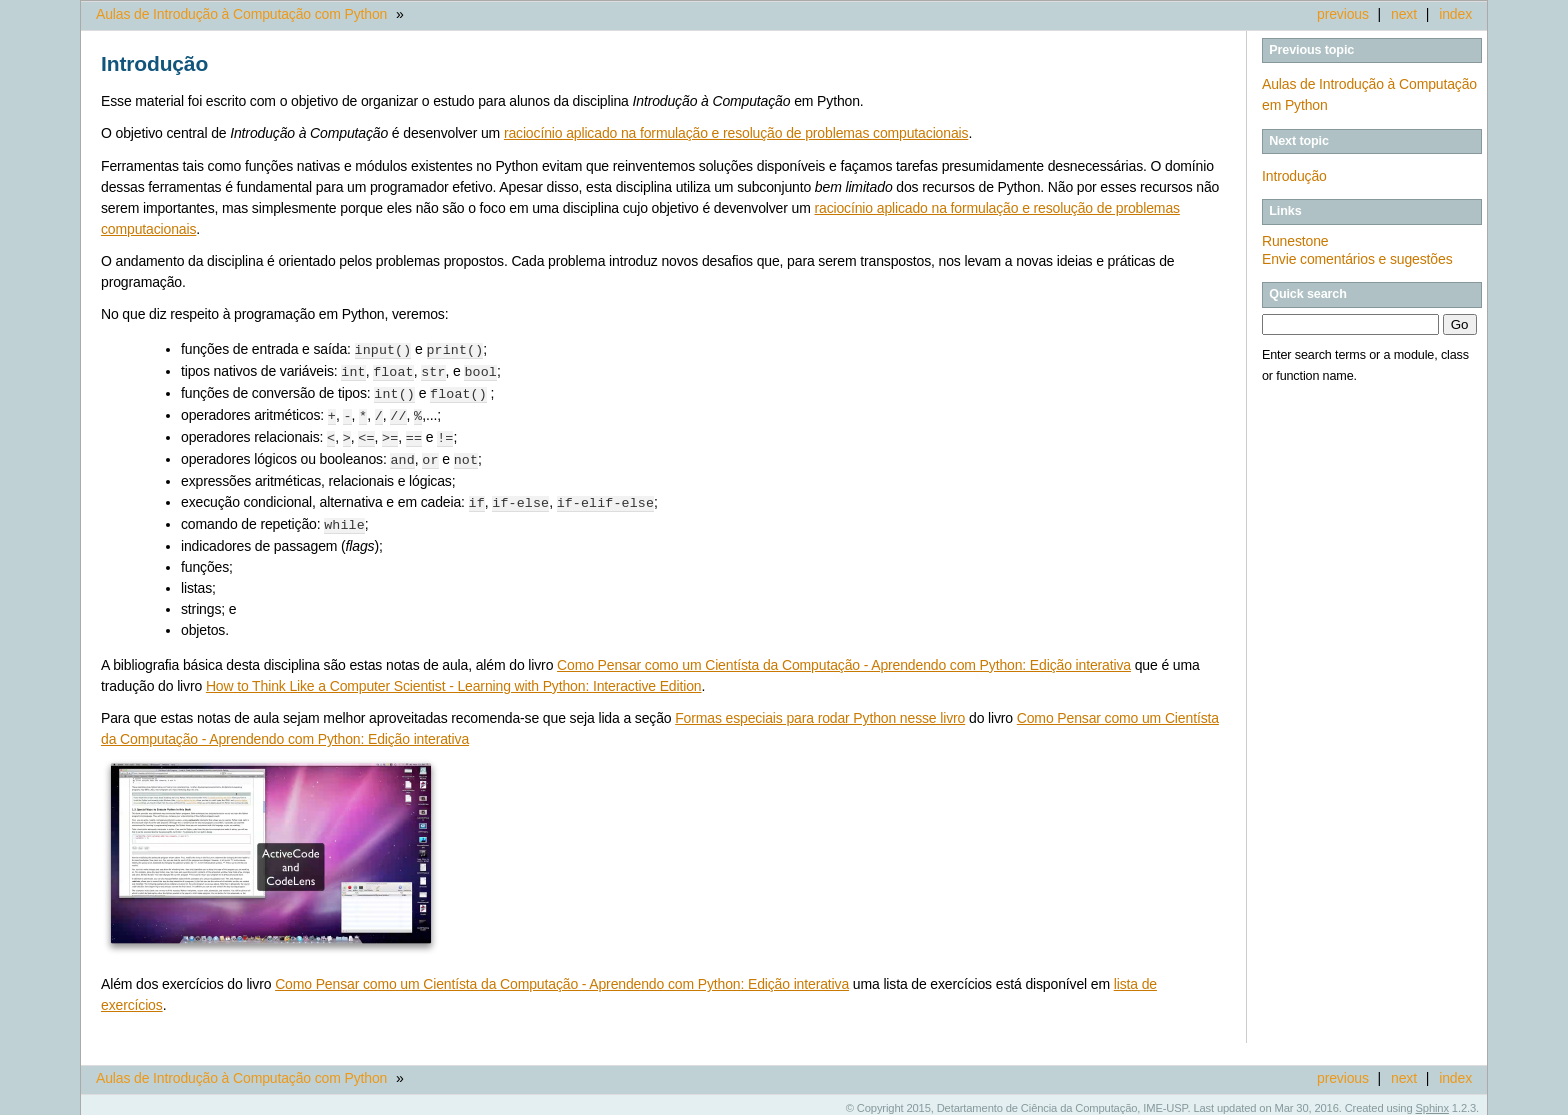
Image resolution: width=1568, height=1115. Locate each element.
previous (1343, 14)
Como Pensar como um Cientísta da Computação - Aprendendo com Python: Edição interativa (844, 657)
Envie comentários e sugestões (1357, 259)
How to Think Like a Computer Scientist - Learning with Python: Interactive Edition (454, 678)
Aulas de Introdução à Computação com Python (241, 14)
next (1404, 14)
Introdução (1294, 176)
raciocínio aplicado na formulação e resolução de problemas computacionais (736, 133)
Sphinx (1432, 1100)
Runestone (1295, 241)
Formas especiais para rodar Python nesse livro (820, 710)
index (1455, 14)
